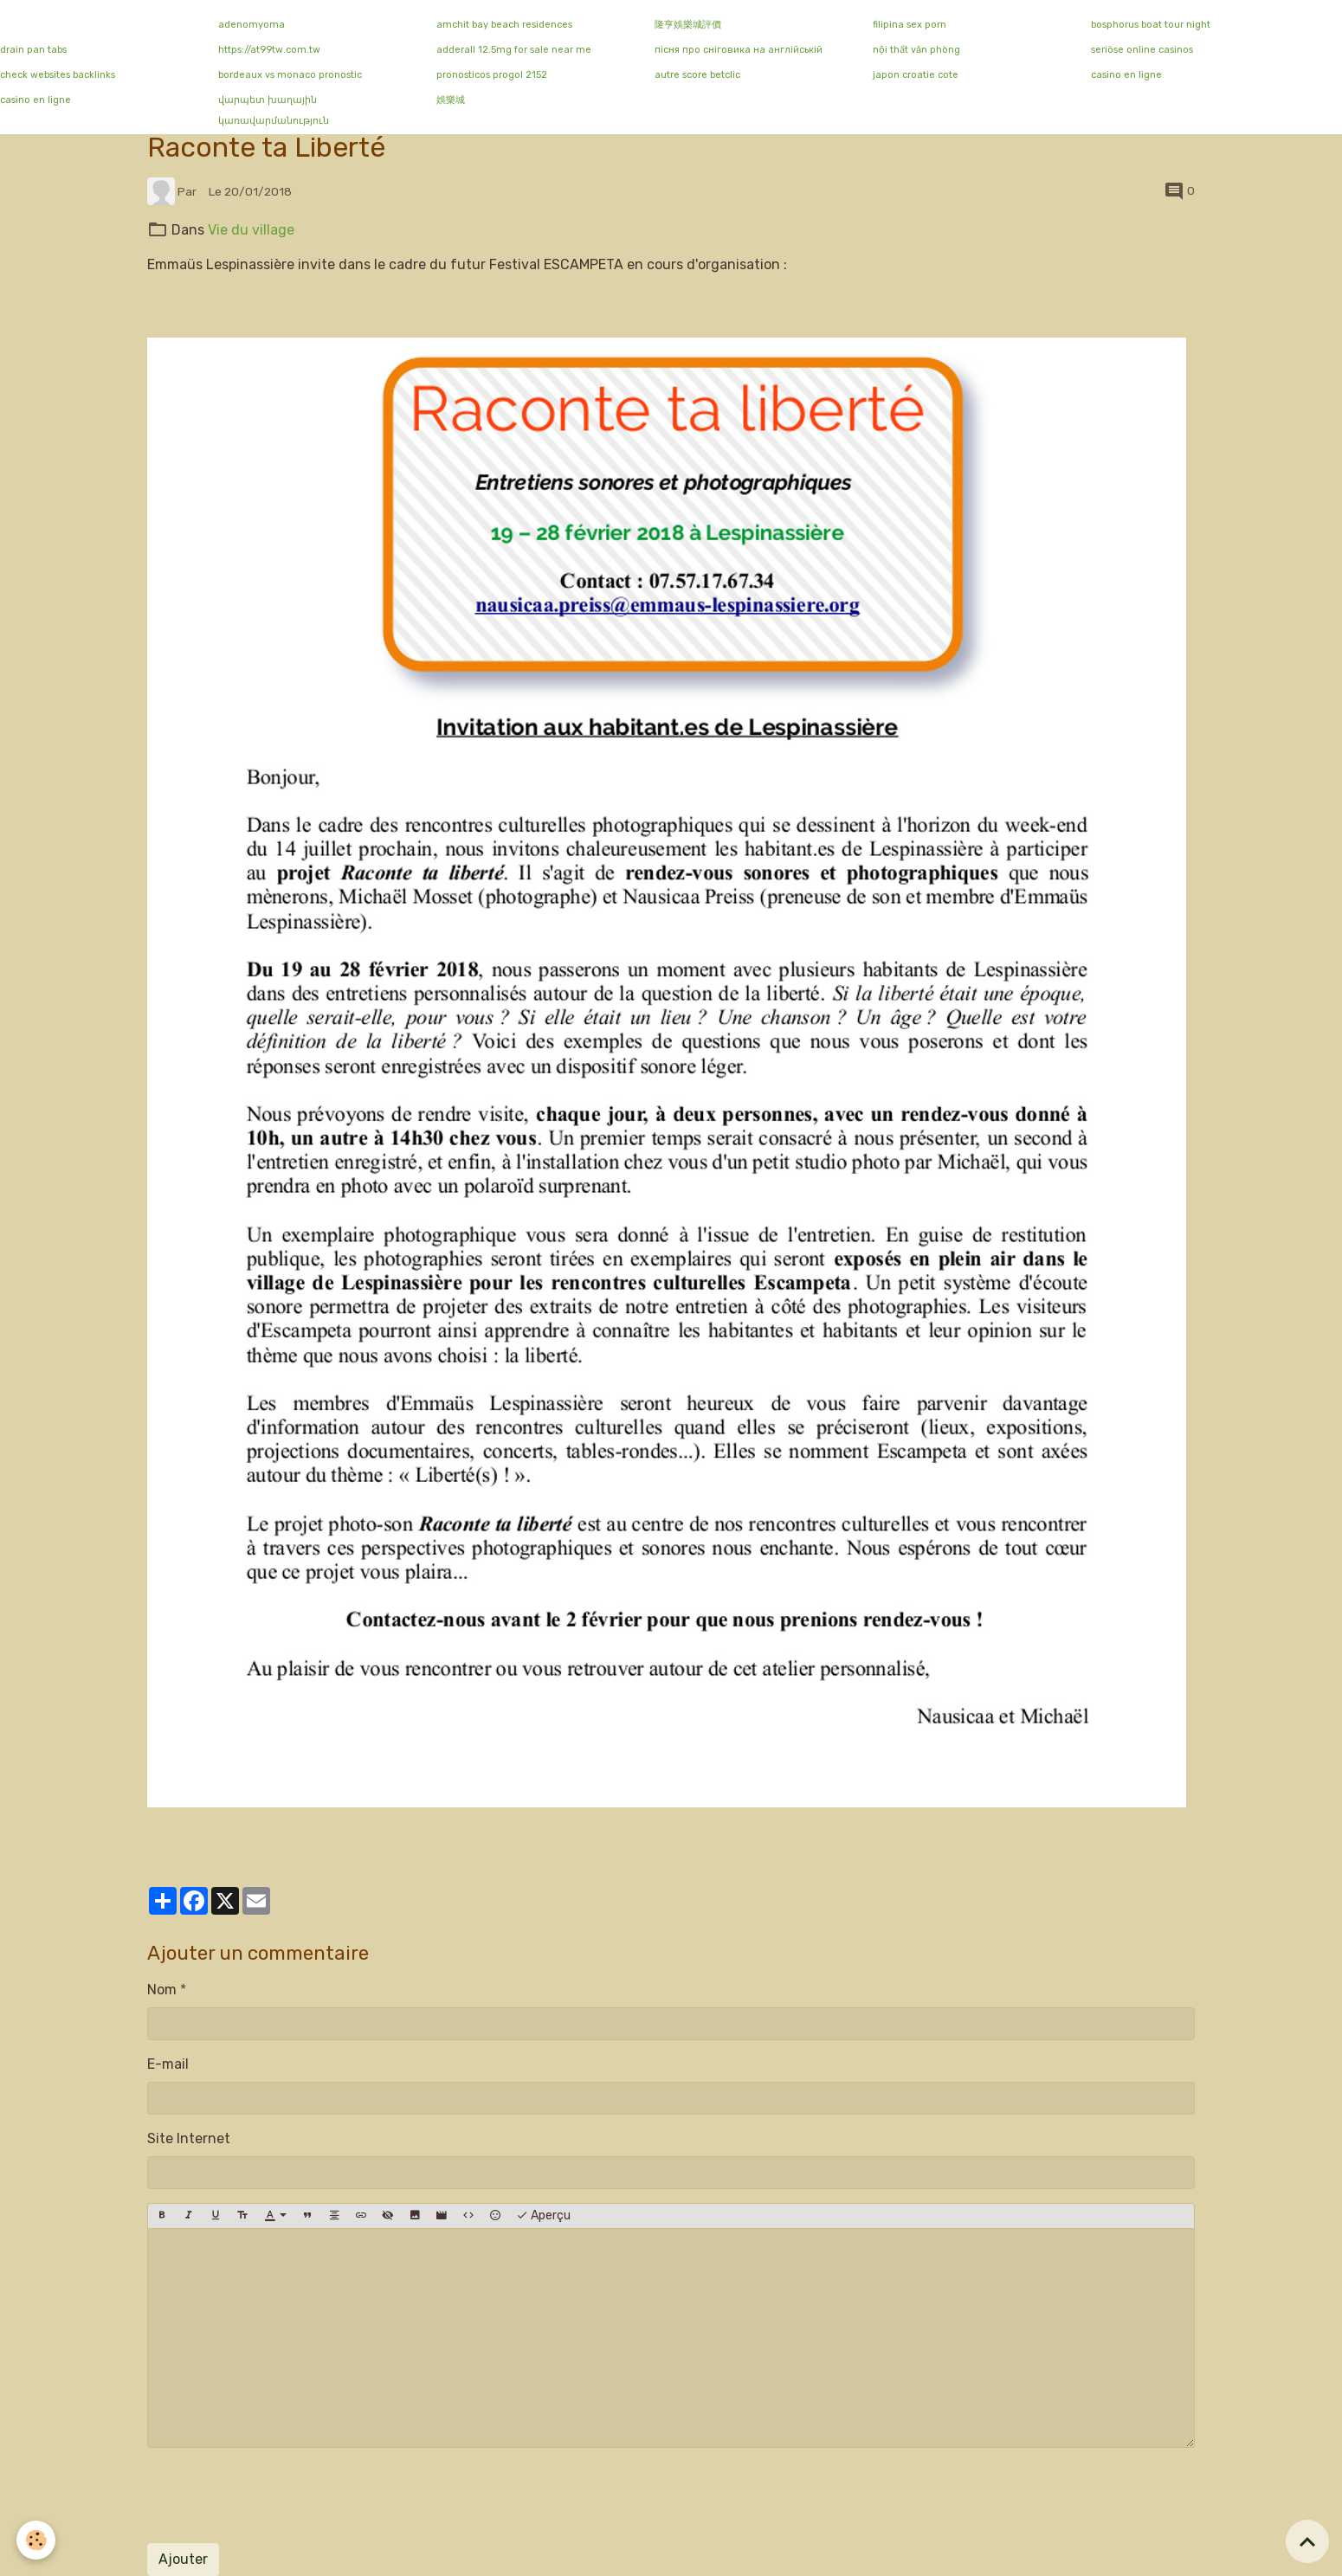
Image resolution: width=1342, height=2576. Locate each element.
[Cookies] (36, 2540)
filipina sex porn (909, 24)
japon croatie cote (915, 74)
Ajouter (183, 2559)
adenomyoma (251, 24)
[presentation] (278, 2495)
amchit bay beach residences (504, 24)
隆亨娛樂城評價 (688, 24)
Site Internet (188, 2138)
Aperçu (543, 2216)
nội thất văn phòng (916, 49)
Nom (162, 1989)
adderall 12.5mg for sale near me (513, 49)
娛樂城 (450, 100)
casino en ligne (1126, 74)
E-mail (168, 2064)
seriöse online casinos (1142, 49)
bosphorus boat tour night (1150, 24)
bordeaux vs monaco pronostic (290, 74)
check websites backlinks (57, 74)
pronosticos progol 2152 (491, 74)
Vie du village (251, 230)
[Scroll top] (1307, 2541)
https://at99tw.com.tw (269, 49)
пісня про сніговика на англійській (739, 49)
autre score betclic (697, 74)
